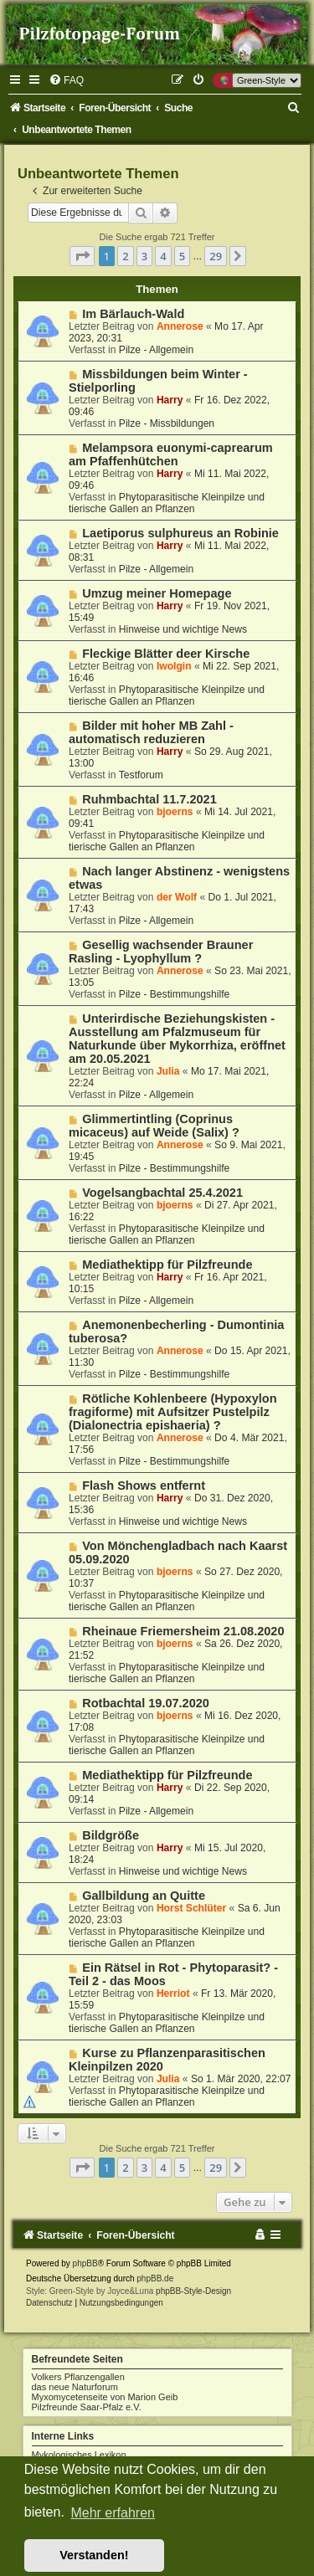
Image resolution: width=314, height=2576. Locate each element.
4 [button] (163, 256)
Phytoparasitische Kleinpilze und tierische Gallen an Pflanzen (167, 503)
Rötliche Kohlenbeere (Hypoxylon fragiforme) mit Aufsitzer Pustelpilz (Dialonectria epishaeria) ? (173, 1412)
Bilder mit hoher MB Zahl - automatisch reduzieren (151, 732)
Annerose (180, 326)
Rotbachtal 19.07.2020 (145, 1703)
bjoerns (175, 812)
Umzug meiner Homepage (156, 593)
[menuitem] (66, 80)
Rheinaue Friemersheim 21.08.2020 (183, 1631)
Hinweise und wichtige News (183, 629)
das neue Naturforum (75, 2387)
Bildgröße (110, 1835)
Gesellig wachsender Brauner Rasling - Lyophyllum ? (161, 951)
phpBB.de (154, 2278)
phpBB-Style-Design (193, 2291)
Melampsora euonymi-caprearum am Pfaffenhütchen (171, 454)
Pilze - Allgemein (156, 350)
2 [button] (125, 256)
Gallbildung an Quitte (143, 1895)
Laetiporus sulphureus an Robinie (180, 533)
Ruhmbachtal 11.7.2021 (149, 799)
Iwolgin (174, 666)
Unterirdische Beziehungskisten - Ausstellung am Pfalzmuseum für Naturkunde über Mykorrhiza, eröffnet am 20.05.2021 (177, 1038)
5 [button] (182, 256)
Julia (168, 1071)
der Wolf (177, 897)
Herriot (173, 1993)
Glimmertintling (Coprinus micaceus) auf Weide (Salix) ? (154, 1125)
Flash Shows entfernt (143, 1485)
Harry (170, 400)
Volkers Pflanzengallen (78, 2377)
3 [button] (144, 256)
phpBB (85, 2263)
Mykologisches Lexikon (79, 2455)
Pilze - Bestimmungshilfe (174, 994)
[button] (82, 256)
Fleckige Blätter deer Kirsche (166, 653)
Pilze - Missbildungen (166, 423)
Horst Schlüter (191, 1908)
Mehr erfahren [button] (112, 2513)
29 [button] (215, 256)
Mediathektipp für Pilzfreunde (167, 1264)
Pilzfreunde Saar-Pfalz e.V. (87, 2407)
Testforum (141, 775)
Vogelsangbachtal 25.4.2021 (162, 1192)
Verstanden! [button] (93, 2555)
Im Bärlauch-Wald (133, 314)
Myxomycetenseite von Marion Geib (105, 2397)
